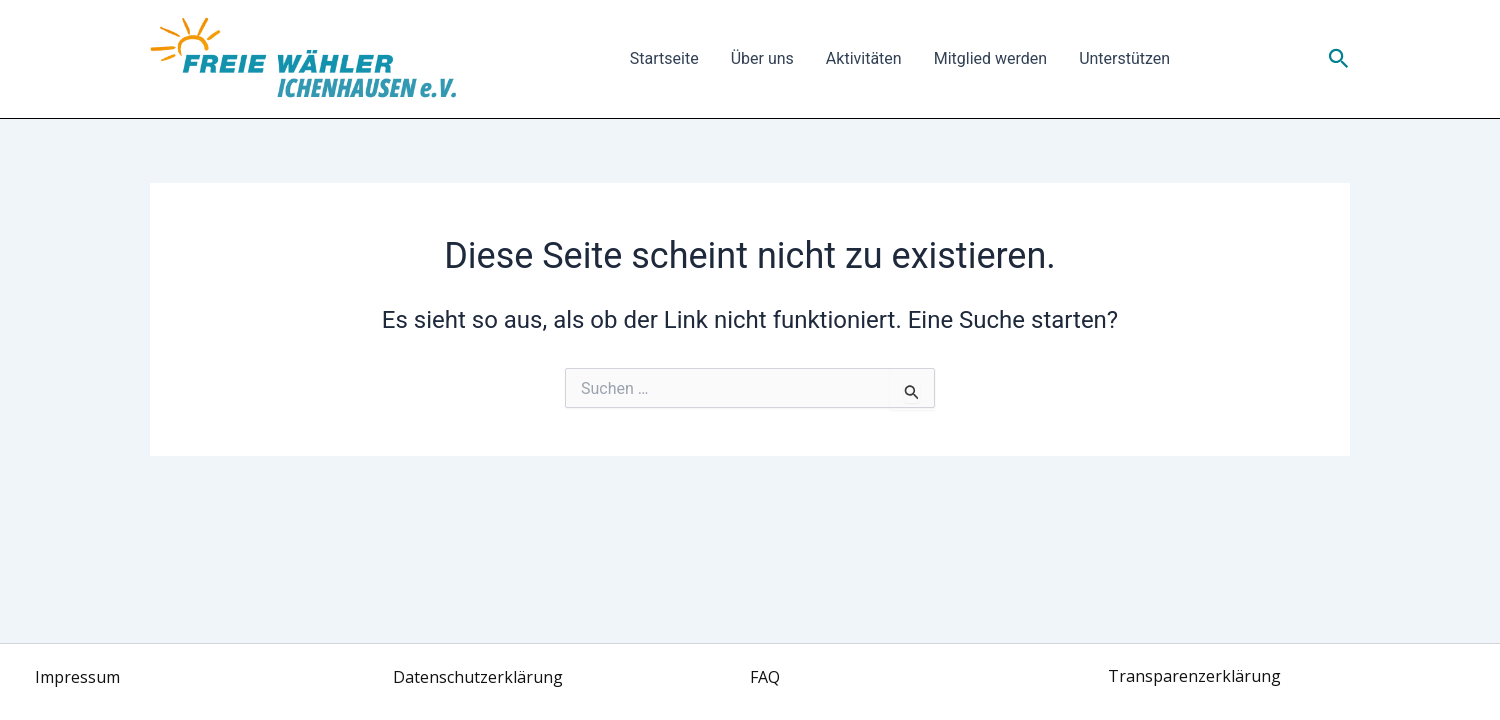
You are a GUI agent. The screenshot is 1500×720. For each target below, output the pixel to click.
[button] (1339, 59)
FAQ (765, 677)
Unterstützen (1124, 58)
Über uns (762, 58)
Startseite (664, 58)
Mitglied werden (990, 58)
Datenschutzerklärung (478, 677)
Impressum (77, 677)
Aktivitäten (864, 58)
